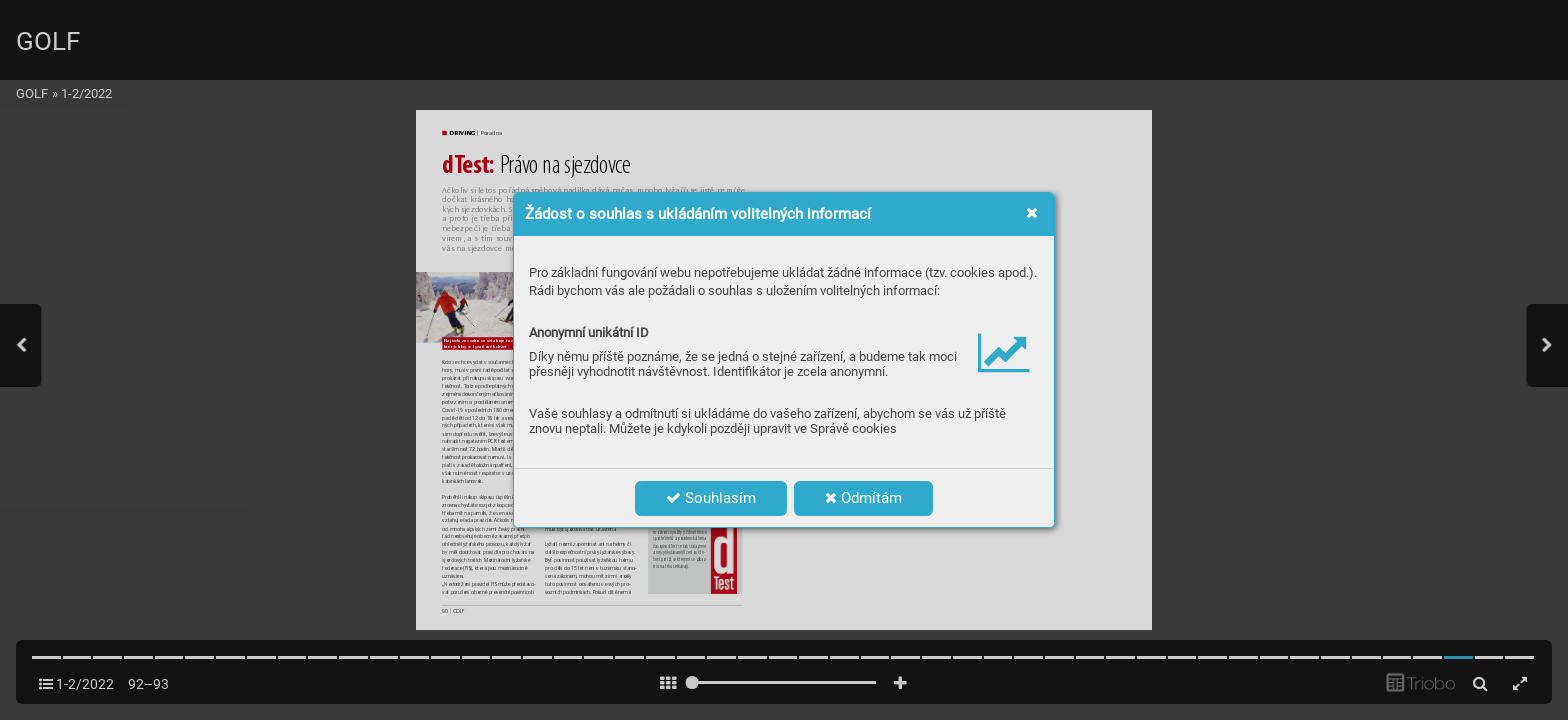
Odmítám (863, 498)
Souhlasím (711, 498)
